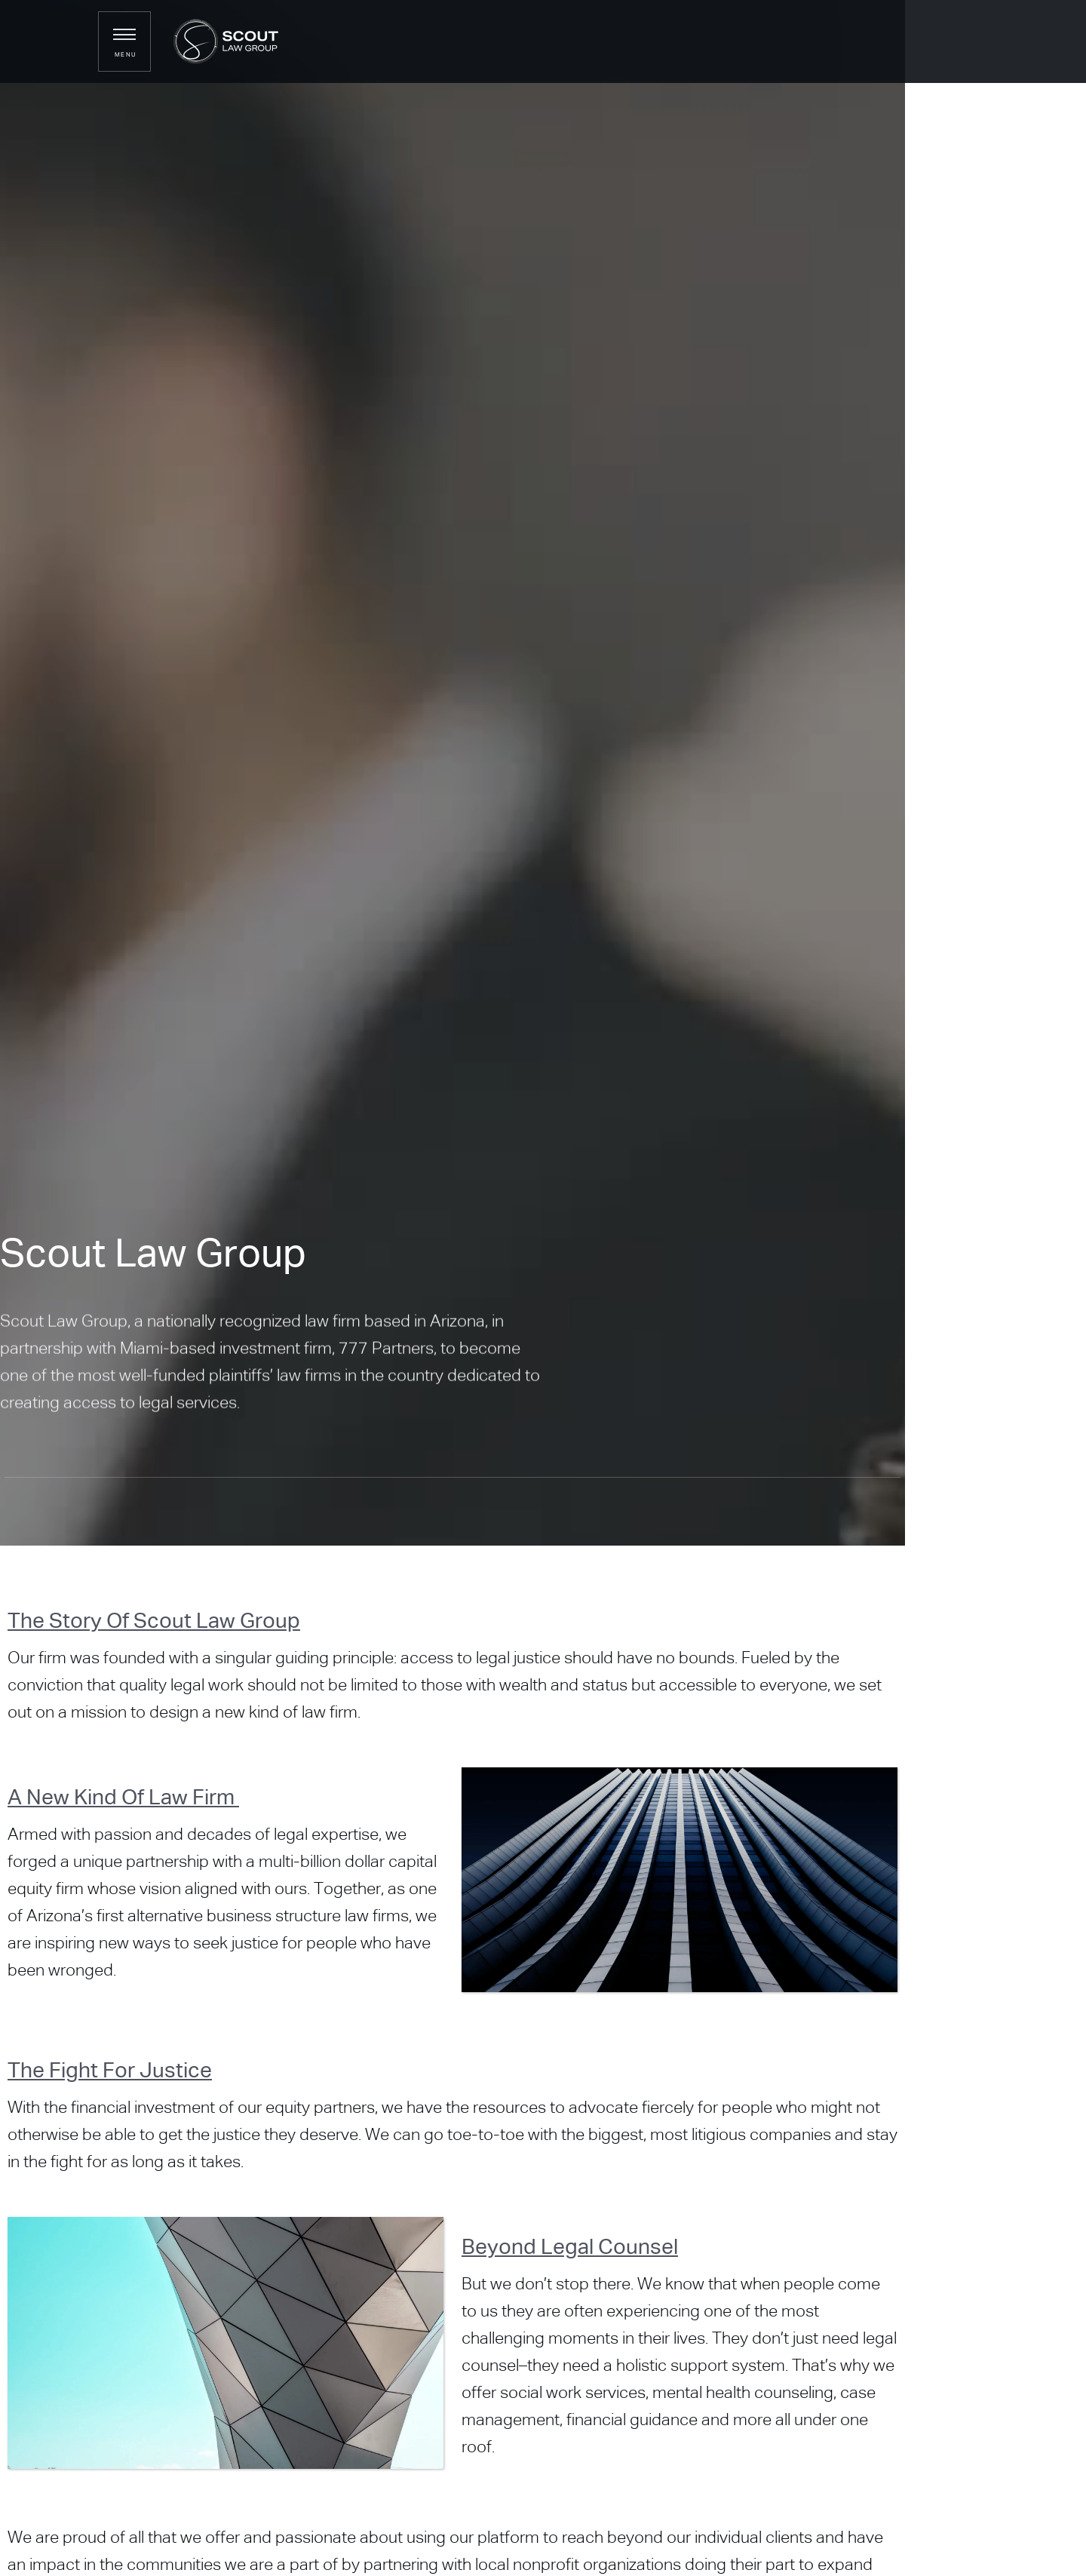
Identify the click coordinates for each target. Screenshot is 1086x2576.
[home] (218, 41)
